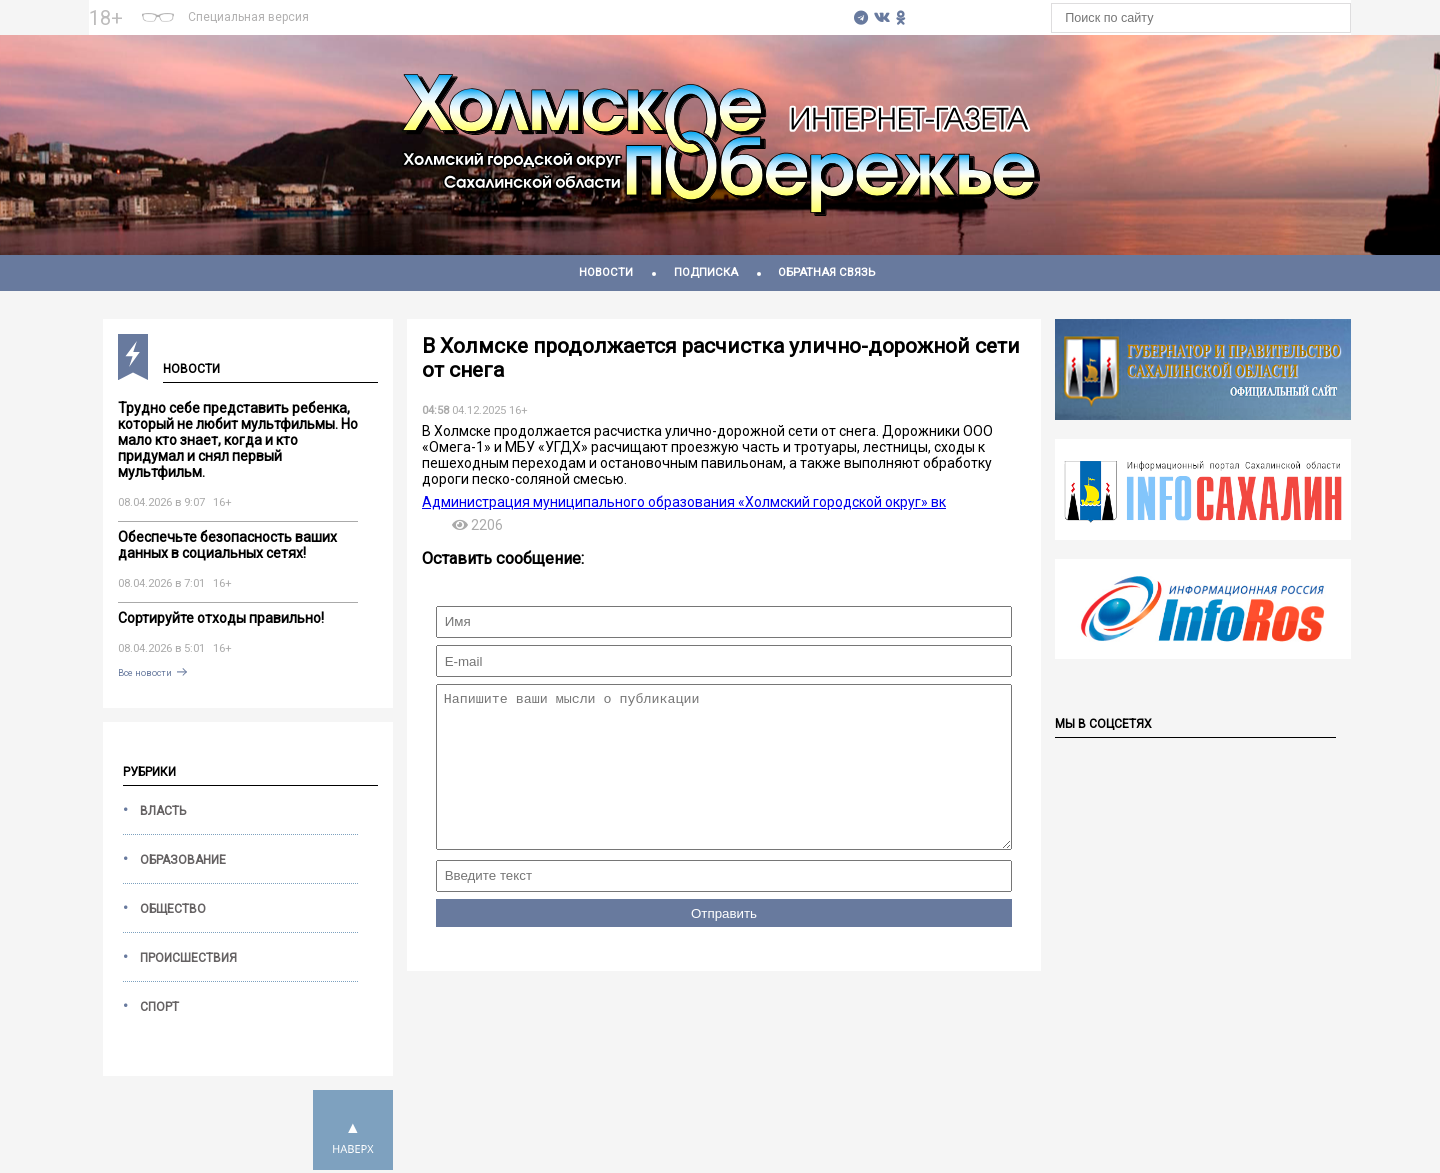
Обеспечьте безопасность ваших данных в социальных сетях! (227, 545)
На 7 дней (581, 9)
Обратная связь (826, 272)
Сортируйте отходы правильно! (221, 618)
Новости (606, 272)
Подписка (706, 272)
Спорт (159, 1007)
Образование (183, 860)
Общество (173, 909)
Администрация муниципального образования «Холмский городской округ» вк (684, 502)
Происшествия (188, 958)
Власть (163, 811)
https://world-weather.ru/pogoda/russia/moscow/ (581, 27)
